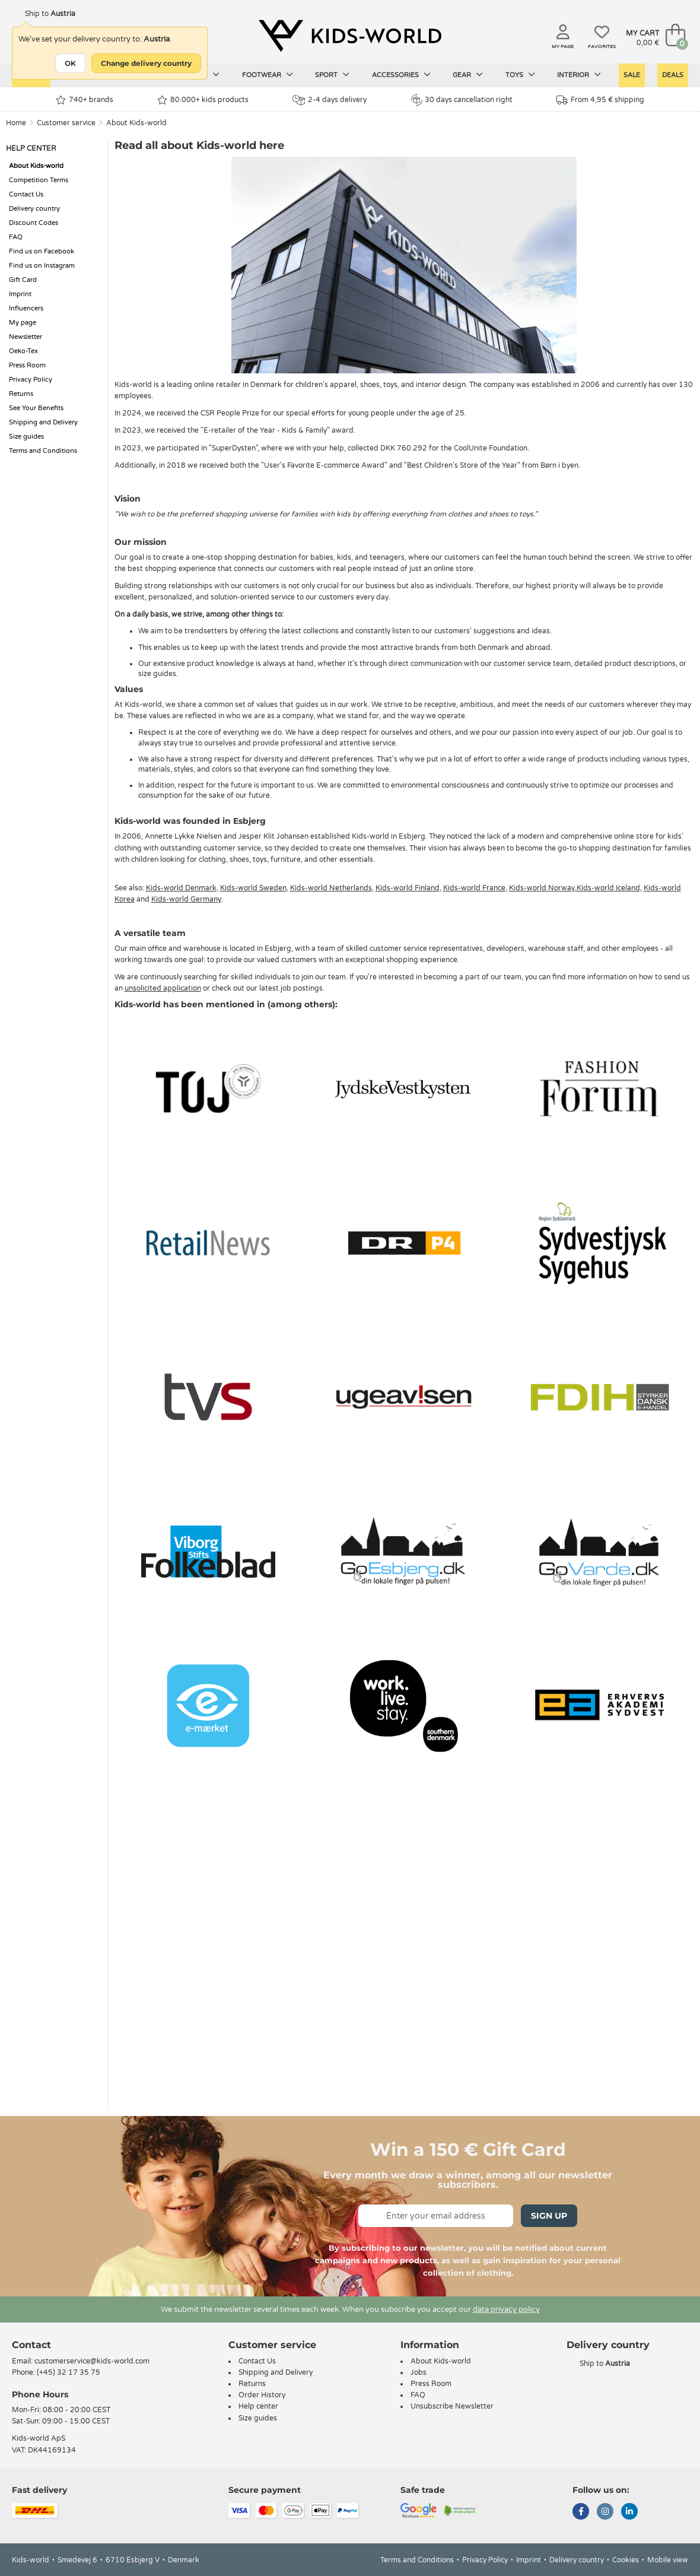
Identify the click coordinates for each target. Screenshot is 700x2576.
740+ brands (84, 100)
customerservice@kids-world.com (91, 2361)
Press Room (27, 365)
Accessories (401, 75)
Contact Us (26, 194)
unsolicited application (163, 988)
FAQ (16, 237)
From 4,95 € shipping (600, 100)
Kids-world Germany (186, 899)
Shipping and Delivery (43, 422)
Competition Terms (38, 180)
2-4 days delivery (329, 100)
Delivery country (34, 208)
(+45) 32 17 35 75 (68, 2372)
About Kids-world (136, 123)
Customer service (66, 123)
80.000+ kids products (203, 100)
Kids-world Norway (542, 888)
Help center (258, 2406)
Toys (520, 75)
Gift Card (23, 280)
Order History (261, 2395)
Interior (579, 75)
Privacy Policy (30, 379)
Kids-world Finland (408, 888)
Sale (631, 75)
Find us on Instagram (42, 265)
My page (22, 322)
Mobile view (667, 2560)
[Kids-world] (350, 36)
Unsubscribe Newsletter (452, 2406)
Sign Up (549, 2215)
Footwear (267, 75)
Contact (31, 2344)
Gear (468, 75)
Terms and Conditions (43, 451)
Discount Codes (33, 223)
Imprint (20, 294)
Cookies (625, 2560)
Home (16, 123)
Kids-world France (474, 888)
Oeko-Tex (23, 351)
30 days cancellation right (462, 100)
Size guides (26, 436)
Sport (332, 75)
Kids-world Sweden (253, 888)
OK (70, 63)
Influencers (26, 308)
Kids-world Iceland (608, 888)
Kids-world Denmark (181, 888)
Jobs (419, 2372)
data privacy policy (506, 2309)
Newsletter (25, 337)
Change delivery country (146, 63)
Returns (21, 394)
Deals (672, 75)
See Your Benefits (36, 408)
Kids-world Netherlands (331, 888)
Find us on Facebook (41, 251)
